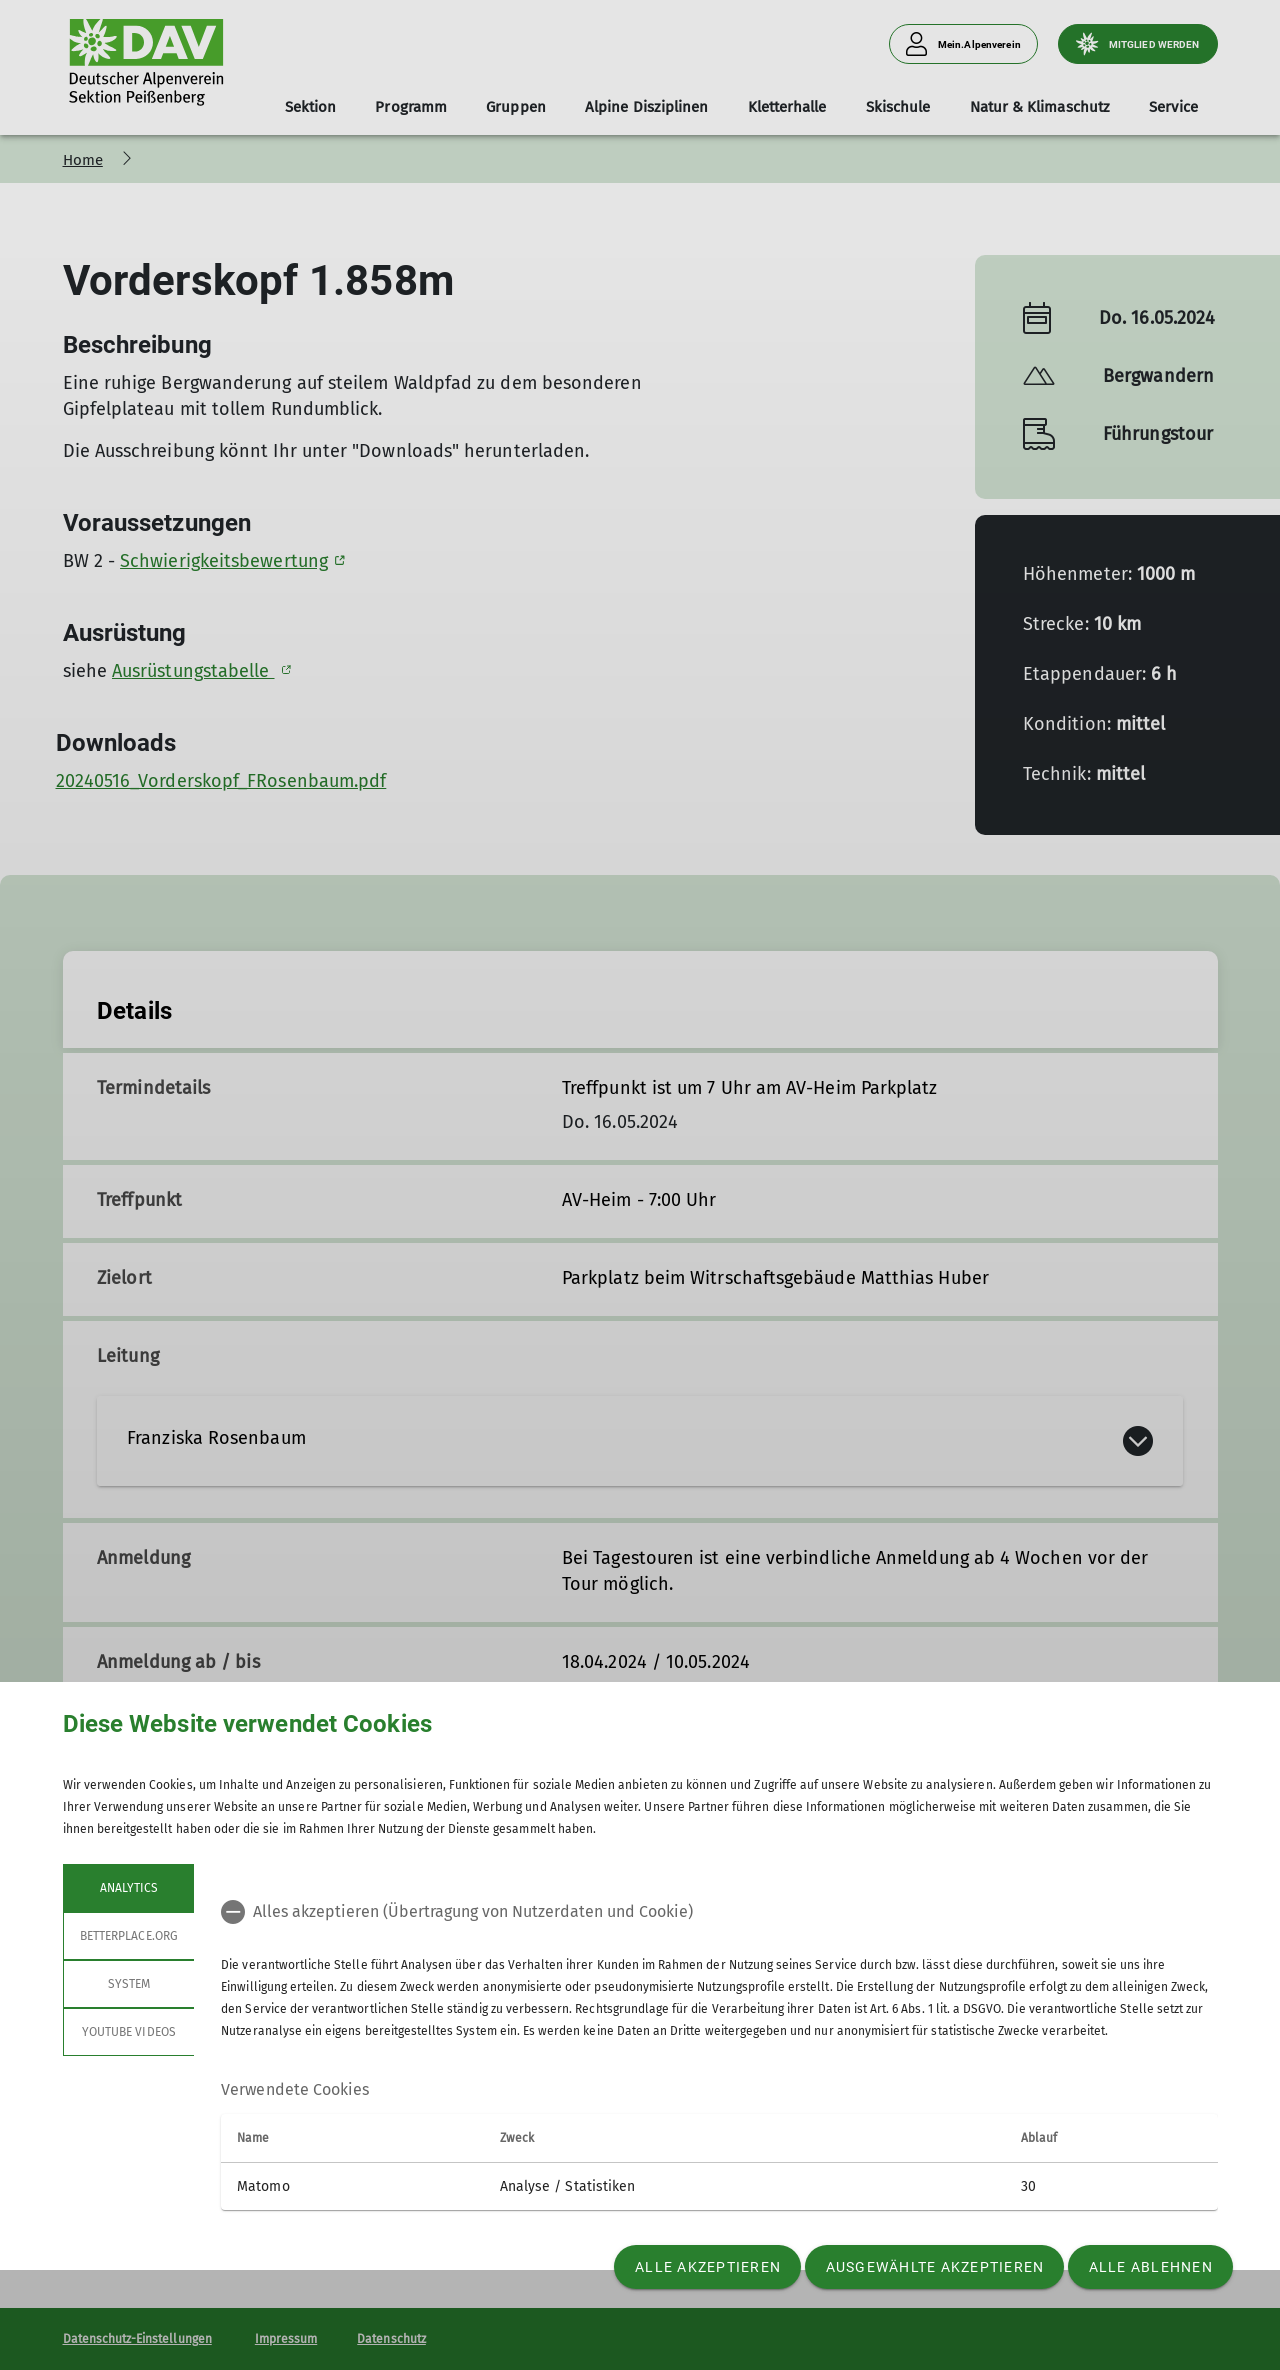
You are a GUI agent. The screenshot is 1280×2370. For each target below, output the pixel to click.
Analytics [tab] (128, 1888)
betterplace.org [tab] (129, 1936)
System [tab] (128, 1984)
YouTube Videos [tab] (129, 2032)
